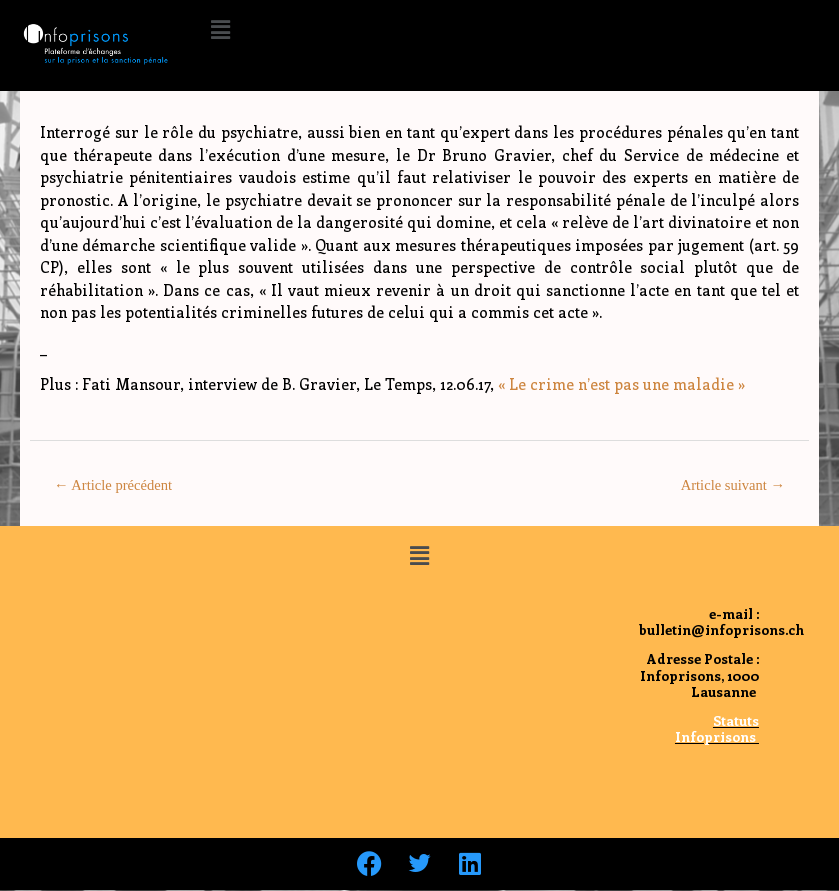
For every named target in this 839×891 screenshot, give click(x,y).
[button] (220, 29)
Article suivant (733, 485)
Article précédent (113, 485)
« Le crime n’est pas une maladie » (621, 384)
